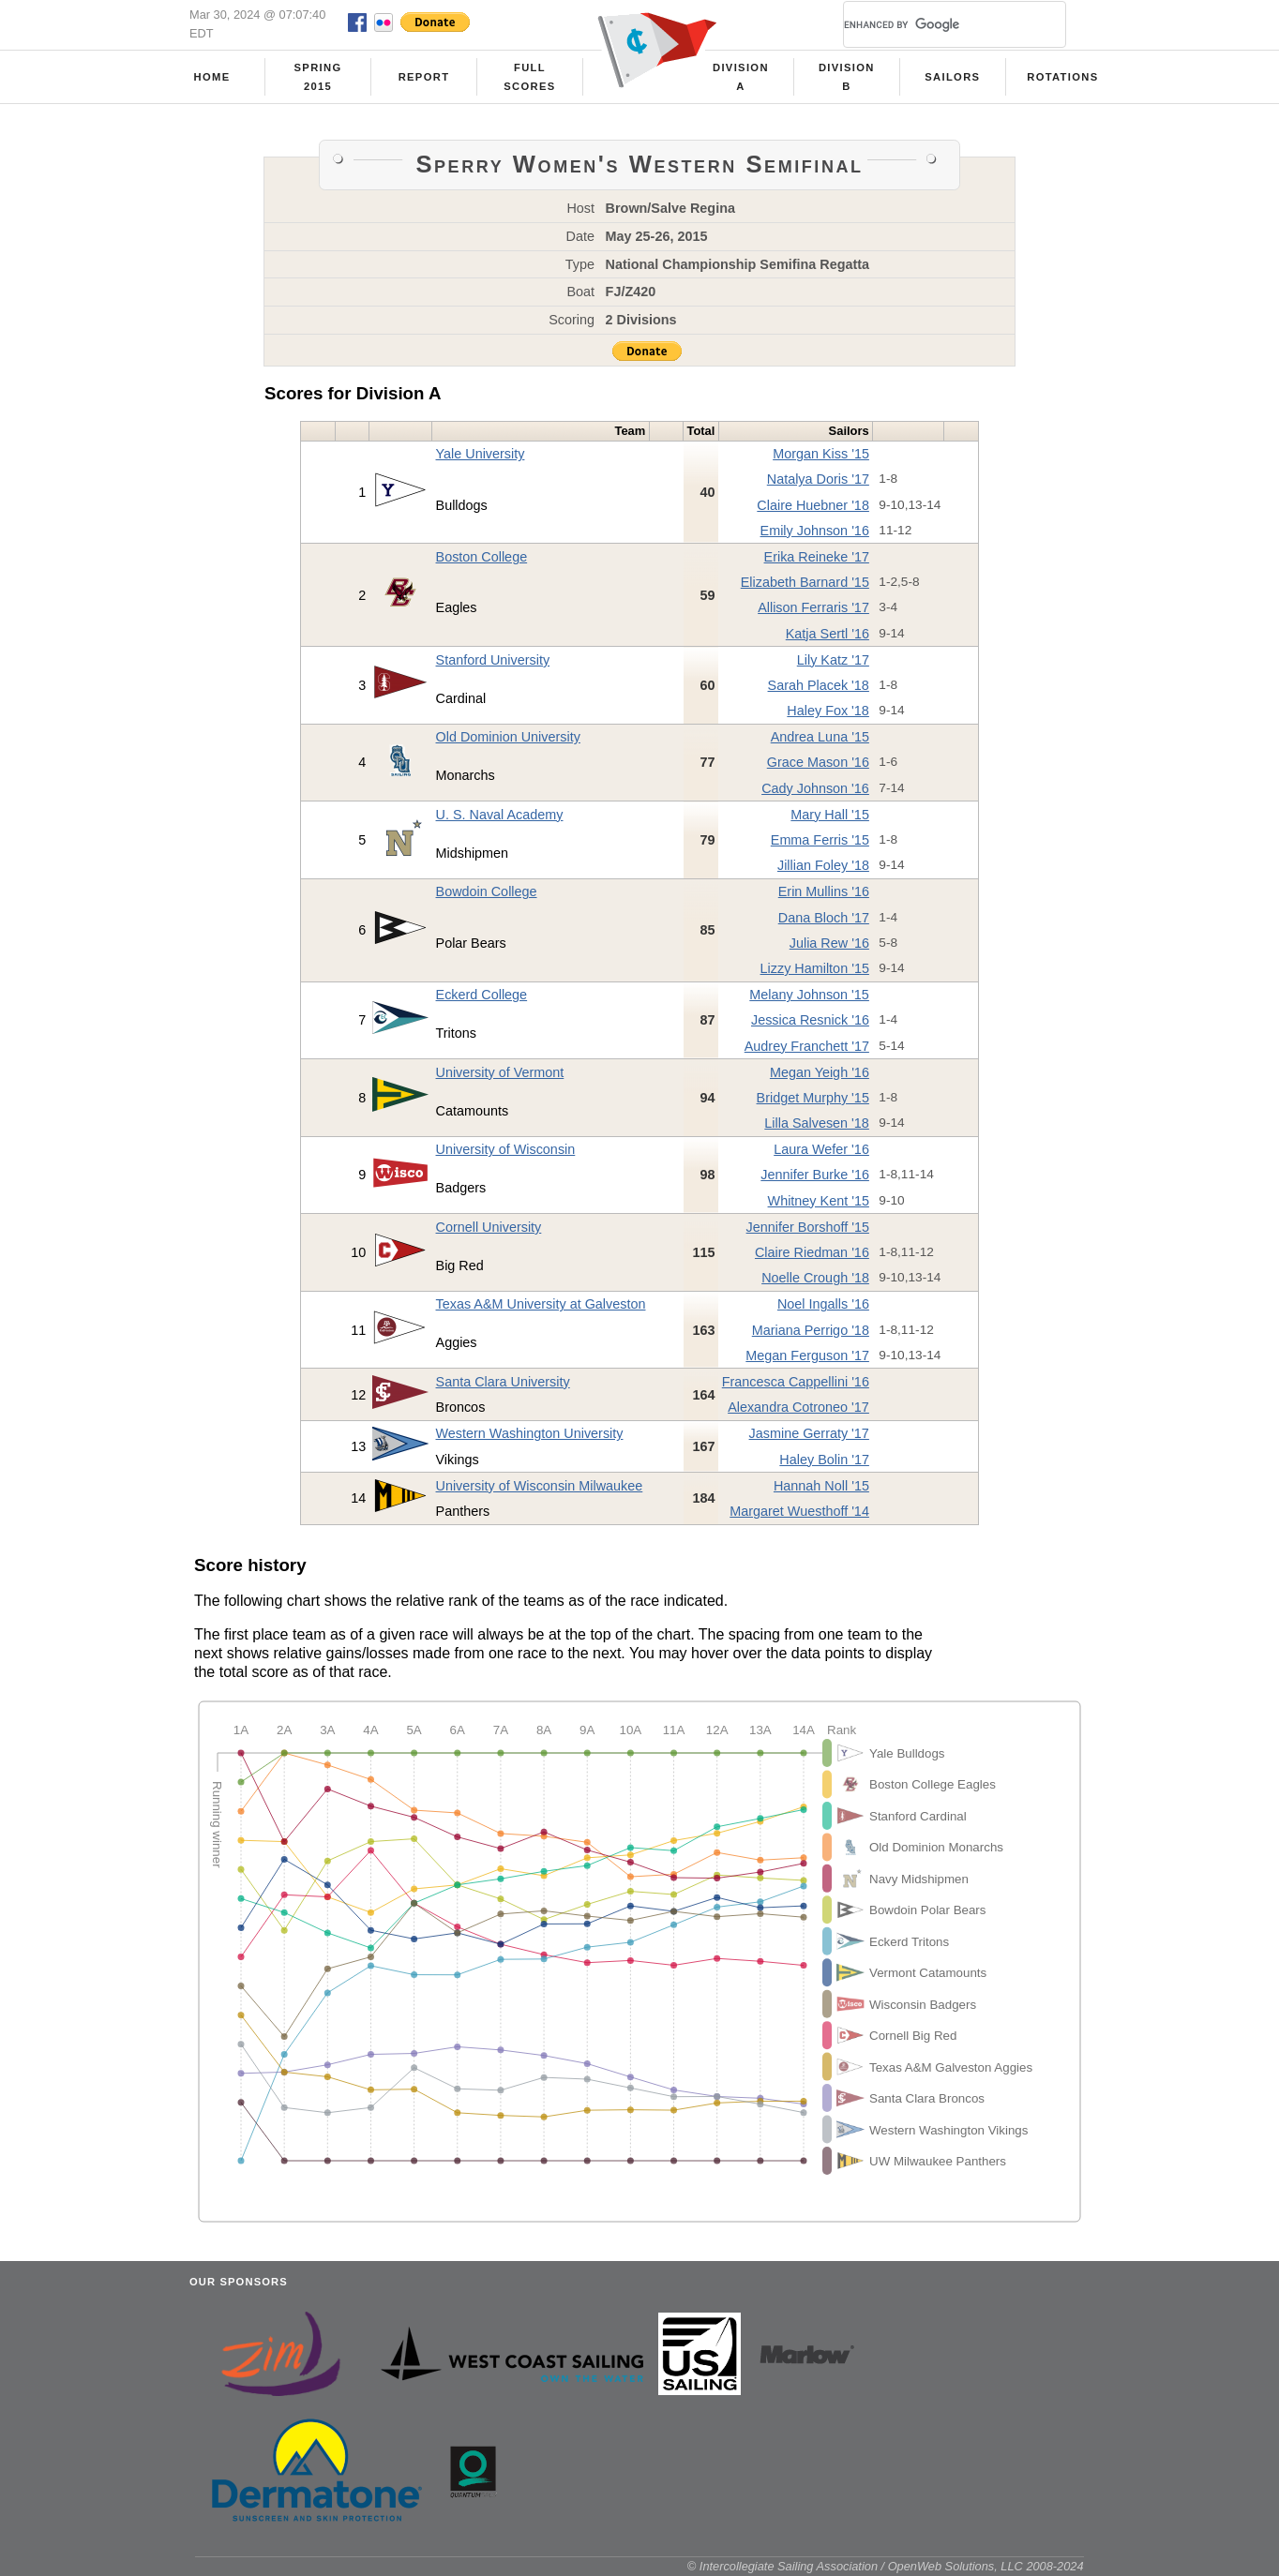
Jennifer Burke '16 (814, 1174)
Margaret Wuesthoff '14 (799, 1511)
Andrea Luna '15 (820, 736)
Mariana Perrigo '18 (810, 1330)
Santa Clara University (503, 1381)
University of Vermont (500, 1072)
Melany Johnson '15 (809, 994)
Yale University (480, 453)
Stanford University (493, 659)
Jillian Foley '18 (823, 865)
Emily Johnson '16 (814, 530)
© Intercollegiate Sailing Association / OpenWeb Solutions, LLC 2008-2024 (885, 2566)
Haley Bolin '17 (824, 1459)
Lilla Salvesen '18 (816, 1123)
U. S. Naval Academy (500, 814)
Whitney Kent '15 (818, 1200)
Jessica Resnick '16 (810, 1019)
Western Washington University (530, 1433)
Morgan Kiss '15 (821, 453)
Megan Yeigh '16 (819, 1072)
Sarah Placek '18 (818, 685)
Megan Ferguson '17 (807, 1355)
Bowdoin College (486, 891)
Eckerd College (482, 994)
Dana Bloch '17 (823, 917)
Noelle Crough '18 (815, 1277)
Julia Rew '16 (829, 943)
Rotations (1062, 76)
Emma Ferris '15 (820, 839)
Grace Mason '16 (818, 762)
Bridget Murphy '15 (813, 1097)
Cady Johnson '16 (815, 788)
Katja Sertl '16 (827, 633)
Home (212, 76)
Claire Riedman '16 (812, 1252)
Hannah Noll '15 (821, 1485)
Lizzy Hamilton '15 (814, 968)
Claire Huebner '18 (813, 505)
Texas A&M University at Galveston (541, 1303)
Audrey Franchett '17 (807, 1046)
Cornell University (489, 1227)
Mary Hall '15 (829, 814)
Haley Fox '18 (828, 710)
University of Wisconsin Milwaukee (539, 1485)
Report (424, 76)
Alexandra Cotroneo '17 (798, 1407)
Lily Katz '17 (833, 659)
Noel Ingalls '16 (823, 1303)
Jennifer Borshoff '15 (807, 1227)
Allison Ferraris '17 (813, 607)
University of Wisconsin (506, 1149)
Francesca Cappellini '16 (795, 1381)
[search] (932, 24)
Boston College (482, 556)
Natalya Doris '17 (818, 479)
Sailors (952, 76)
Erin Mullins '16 (823, 891)
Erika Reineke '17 (816, 556)
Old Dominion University (508, 736)
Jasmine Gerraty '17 (809, 1433)
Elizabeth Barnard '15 (805, 582)
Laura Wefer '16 (821, 1149)
